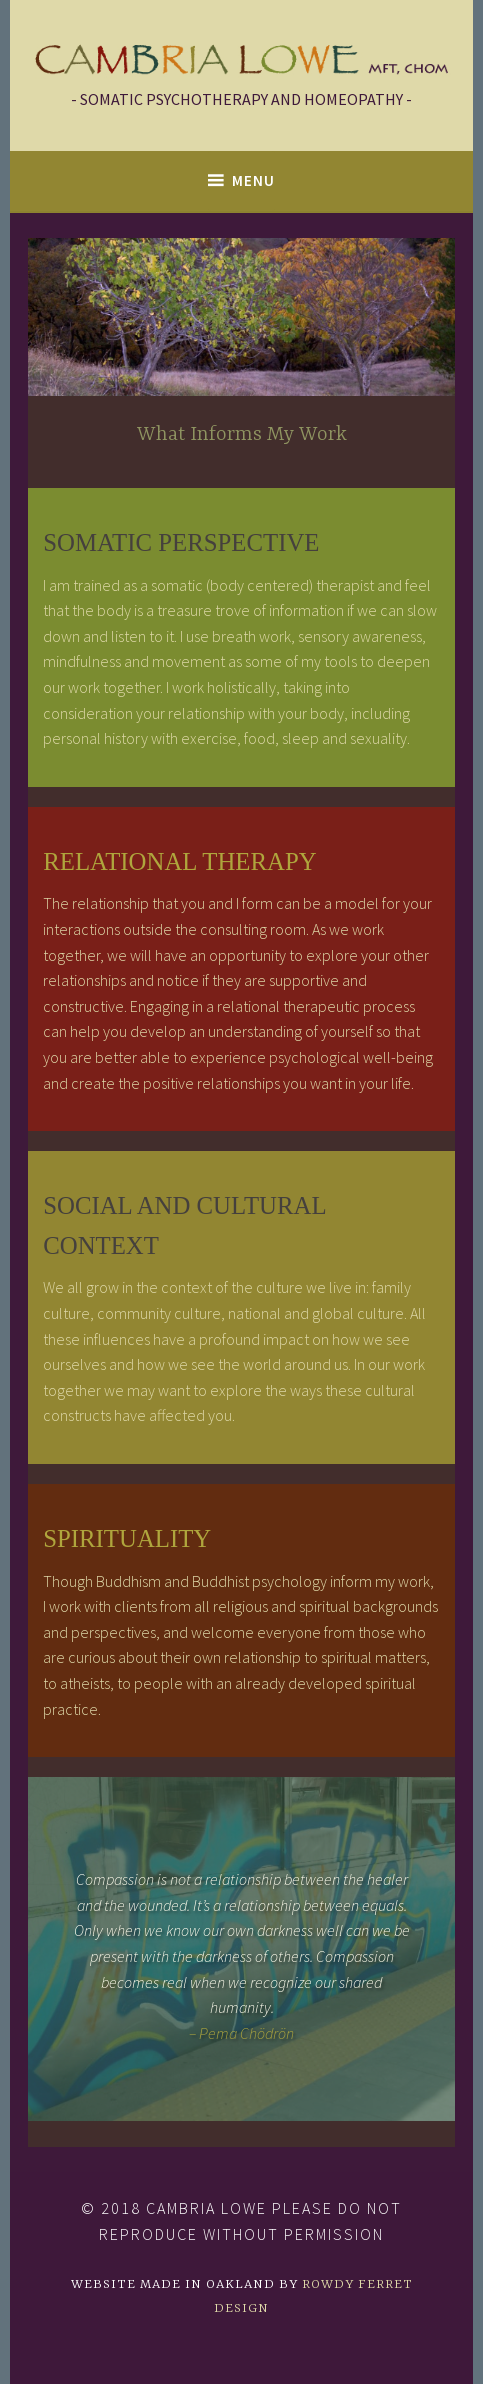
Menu (253, 180)
